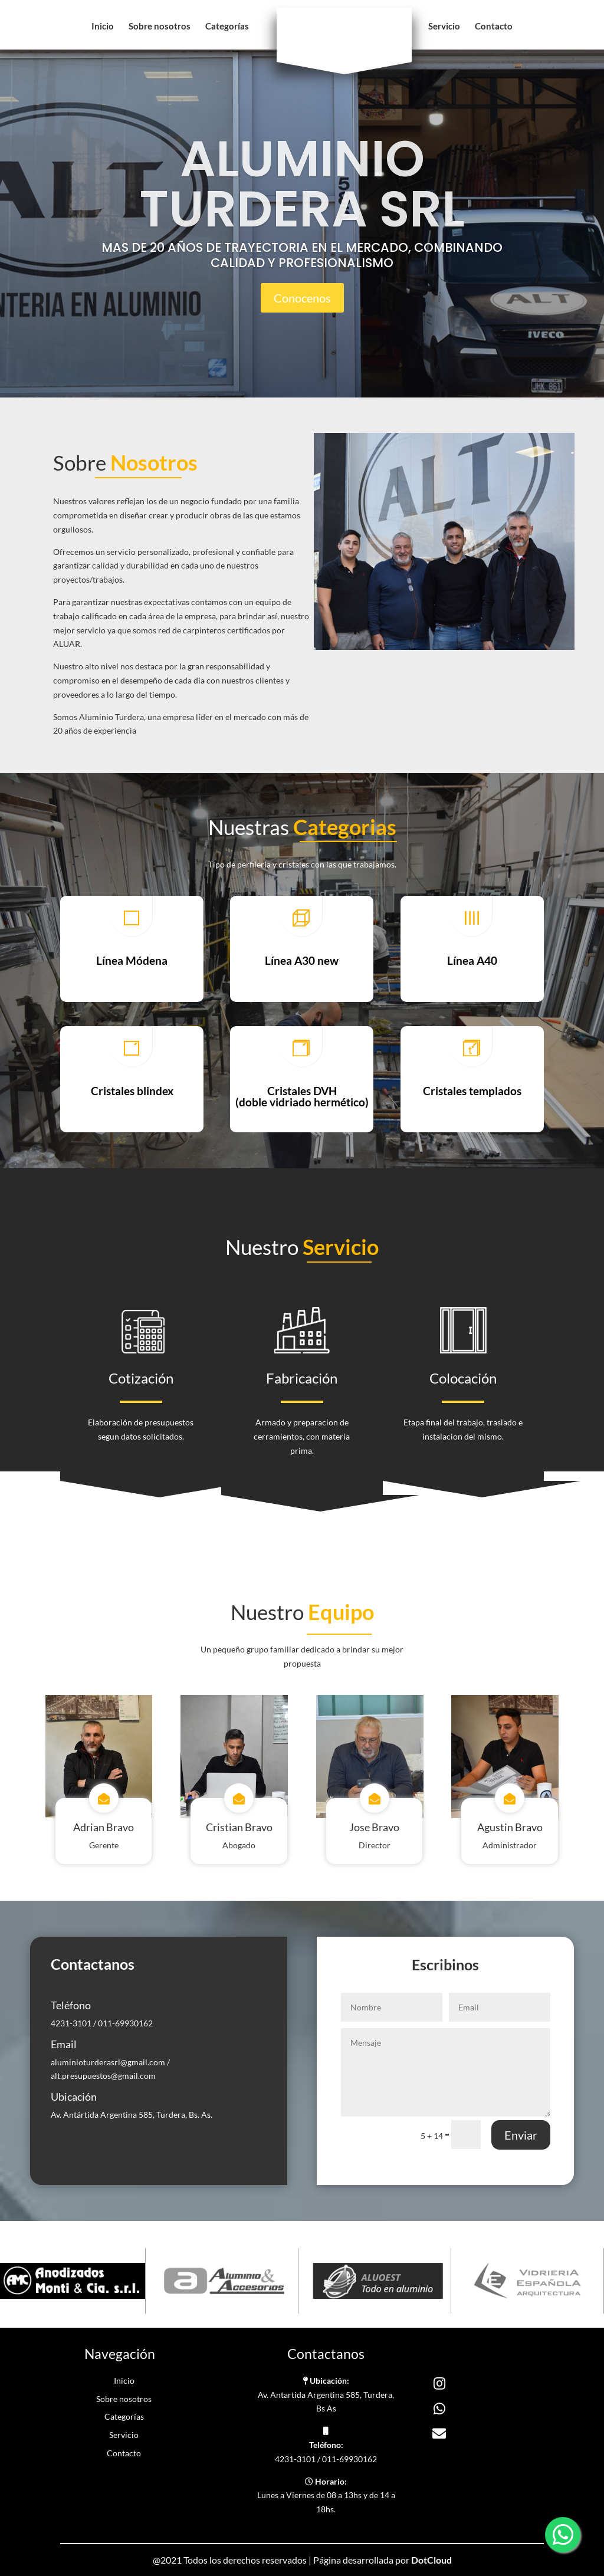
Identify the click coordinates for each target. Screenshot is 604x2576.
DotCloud (431, 2559)
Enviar (520, 2135)
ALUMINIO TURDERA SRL (302, 184)
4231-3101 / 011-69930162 (102, 2023)
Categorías (227, 26)
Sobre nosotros (160, 26)
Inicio (102, 26)
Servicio (444, 26)
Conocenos (302, 298)
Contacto (494, 26)
